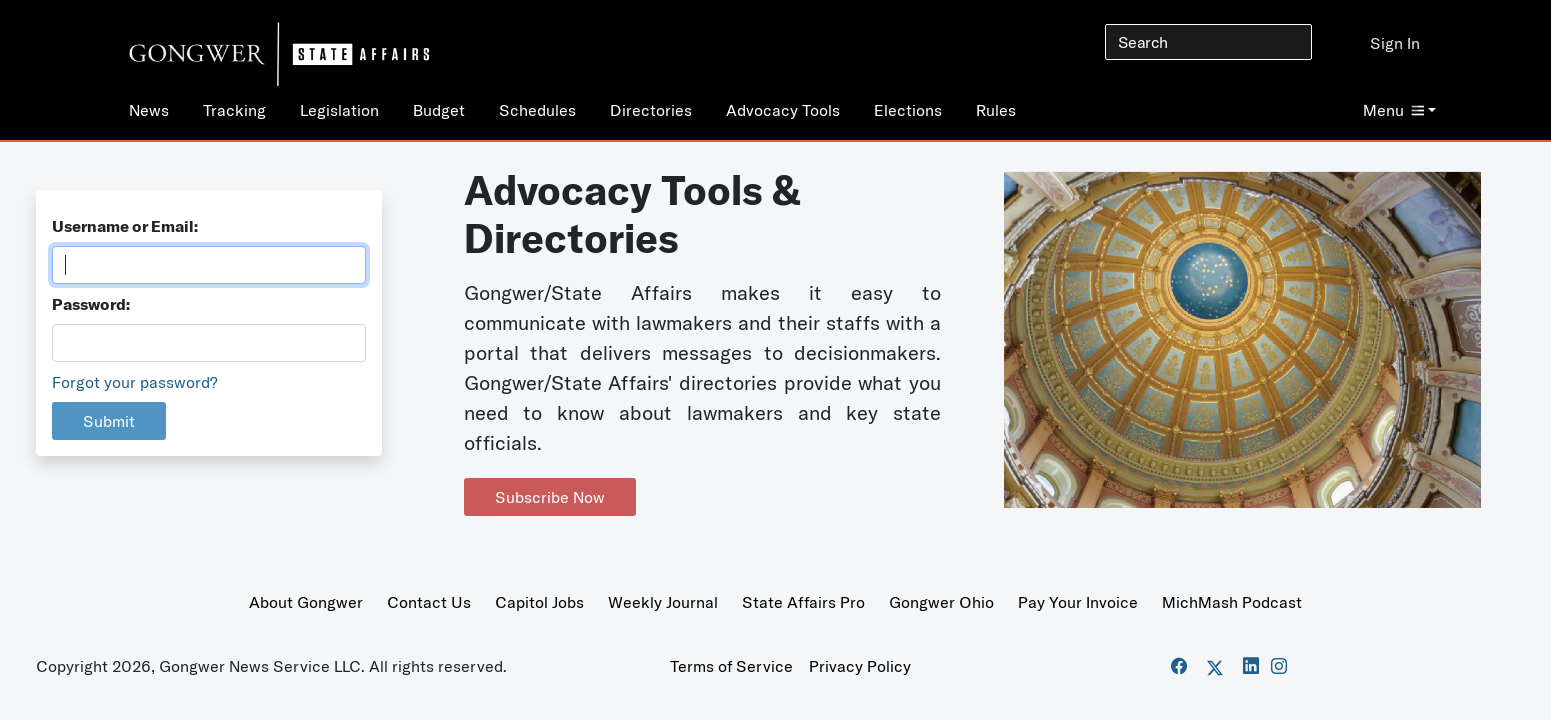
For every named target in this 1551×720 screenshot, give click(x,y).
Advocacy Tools (783, 110)
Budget (439, 110)
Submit (109, 421)
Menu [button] (1393, 110)
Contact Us (429, 602)
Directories (651, 110)
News (149, 110)
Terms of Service (731, 666)
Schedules (537, 110)
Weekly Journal (663, 602)
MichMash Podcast (1232, 602)
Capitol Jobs (539, 602)
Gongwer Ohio (941, 602)
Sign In (1395, 43)
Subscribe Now (550, 497)
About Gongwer (306, 602)
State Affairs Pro (803, 602)
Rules (996, 110)
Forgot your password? (135, 382)
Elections (908, 110)
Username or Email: (125, 226)
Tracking (234, 110)
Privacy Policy (860, 666)
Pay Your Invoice (1078, 602)
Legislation (339, 110)
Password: (91, 304)
